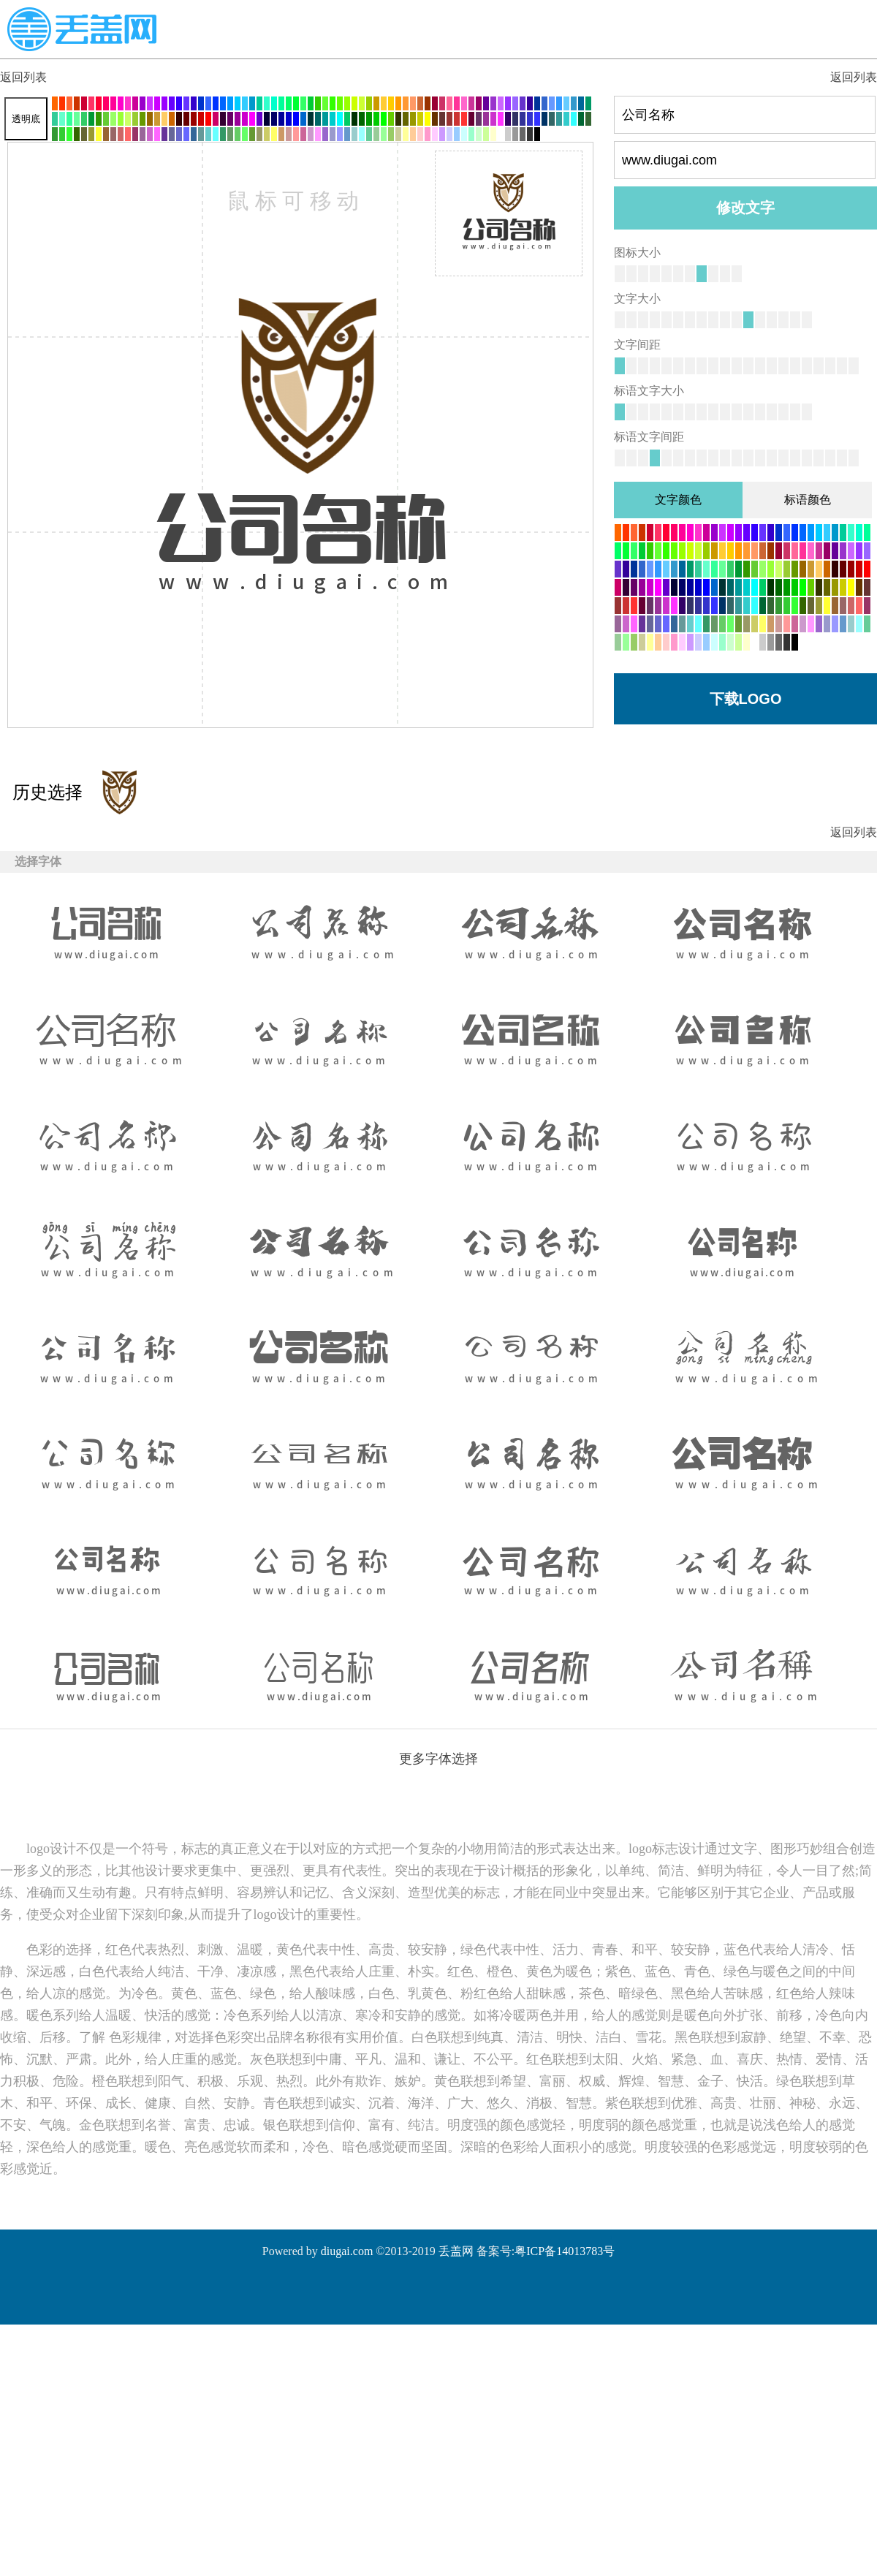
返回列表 (23, 77)
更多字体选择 (438, 1758)
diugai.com (347, 2251)
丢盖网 (456, 2251)
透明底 (26, 118)
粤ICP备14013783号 (565, 2251)
